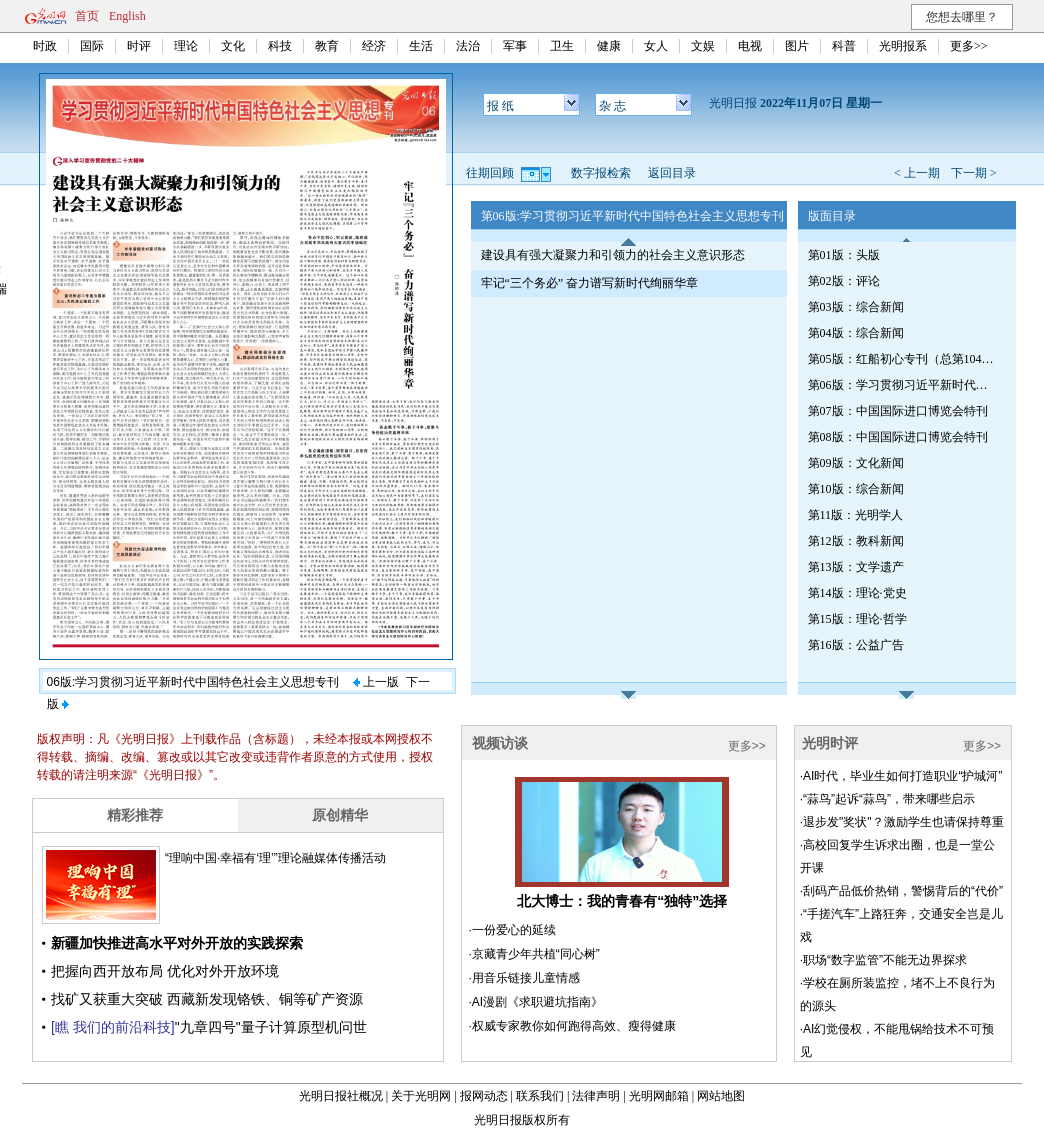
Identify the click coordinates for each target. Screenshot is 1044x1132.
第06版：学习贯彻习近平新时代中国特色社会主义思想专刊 (903, 385)
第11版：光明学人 (856, 515)
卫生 (562, 46)
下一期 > (974, 173)
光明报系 (903, 46)
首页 (87, 16)
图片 (797, 46)
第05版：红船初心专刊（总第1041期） (903, 359)
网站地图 (721, 1096)
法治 (468, 46)
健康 (609, 46)
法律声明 (596, 1096)
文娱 (703, 46)
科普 (844, 46)
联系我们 (540, 1096)
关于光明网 (421, 1096)
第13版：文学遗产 (856, 567)
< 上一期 (917, 173)
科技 (280, 46)
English (127, 16)
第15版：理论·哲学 (857, 619)
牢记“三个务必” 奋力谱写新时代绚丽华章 (590, 283)
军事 (515, 46)
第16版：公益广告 (856, 645)
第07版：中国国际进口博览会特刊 (898, 411)
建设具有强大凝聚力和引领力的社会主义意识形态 (613, 255)
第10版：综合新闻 (856, 489)
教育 (327, 46)
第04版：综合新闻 (856, 333)
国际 (92, 46)
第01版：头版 (844, 255)
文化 (233, 46)
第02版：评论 (844, 281)
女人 (656, 46)
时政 (45, 46)
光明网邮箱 (659, 1096)
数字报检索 (601, 173)
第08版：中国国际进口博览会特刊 (898, 437)
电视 (750, 46)
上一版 (376, 682)
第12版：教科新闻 (856, 541)
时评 (139, 46)
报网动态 (484, 1096)
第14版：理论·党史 (857, 593)
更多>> (969, 46)
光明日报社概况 (341, 1096)
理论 (186, 46)
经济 (374, 46)
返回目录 (672, 173)
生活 (421, 46)
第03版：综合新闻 (856, 307)
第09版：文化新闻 (856, 463)
